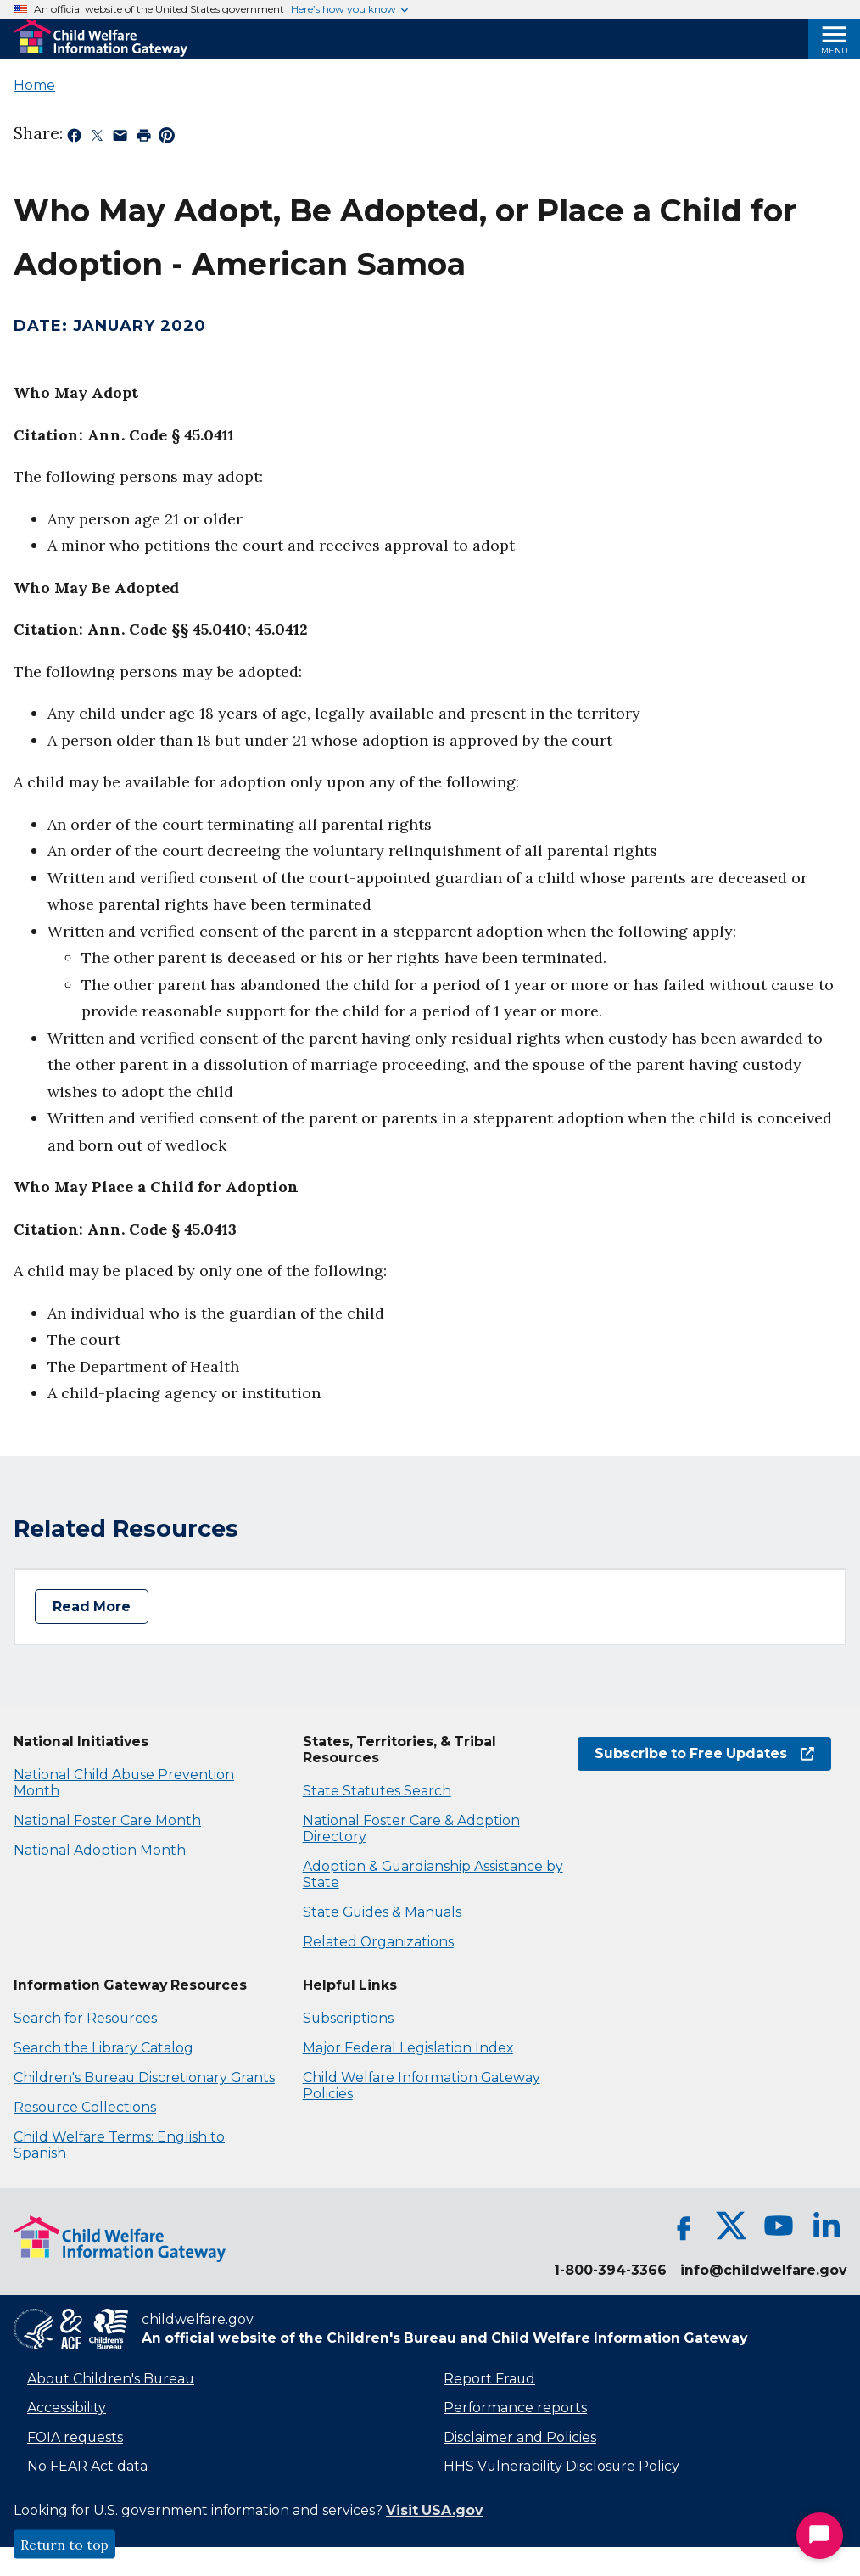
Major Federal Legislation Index (408, 2048)
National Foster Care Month (107, 1820)
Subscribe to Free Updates (704, 1753)
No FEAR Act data (87, 2466)
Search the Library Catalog (103, 2048)
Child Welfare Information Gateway (619, 2338)
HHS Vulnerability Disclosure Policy (561, 2466)
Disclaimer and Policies (520, 2437)
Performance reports (515, 2408)
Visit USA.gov (434, 2510)
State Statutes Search (377, 1791)
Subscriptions (348, 2018)
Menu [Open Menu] (834, 50)
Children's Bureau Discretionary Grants (144, 2077)
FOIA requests (75, 2437)
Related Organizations (378, 1942)
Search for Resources (85, 2018)
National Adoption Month (100, 1850)
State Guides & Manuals (382, 1912)
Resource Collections (85, 2107)
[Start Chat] (819, 2535)
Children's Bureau (391, 2338)
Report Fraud (489, 2379)
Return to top (64, 2544)
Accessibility (66, 2408)
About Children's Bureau (110, 2379)
